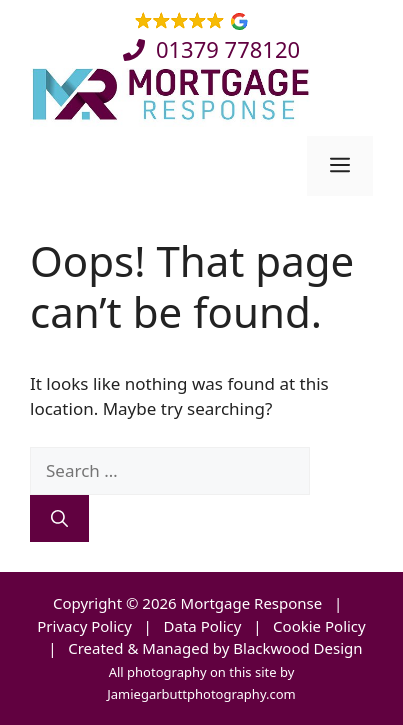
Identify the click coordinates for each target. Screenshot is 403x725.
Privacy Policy (84, 626)
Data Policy (203, 626)
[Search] (59, 519)
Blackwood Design (297, 648)
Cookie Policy (319, 626)
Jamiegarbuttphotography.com (201, 694)
